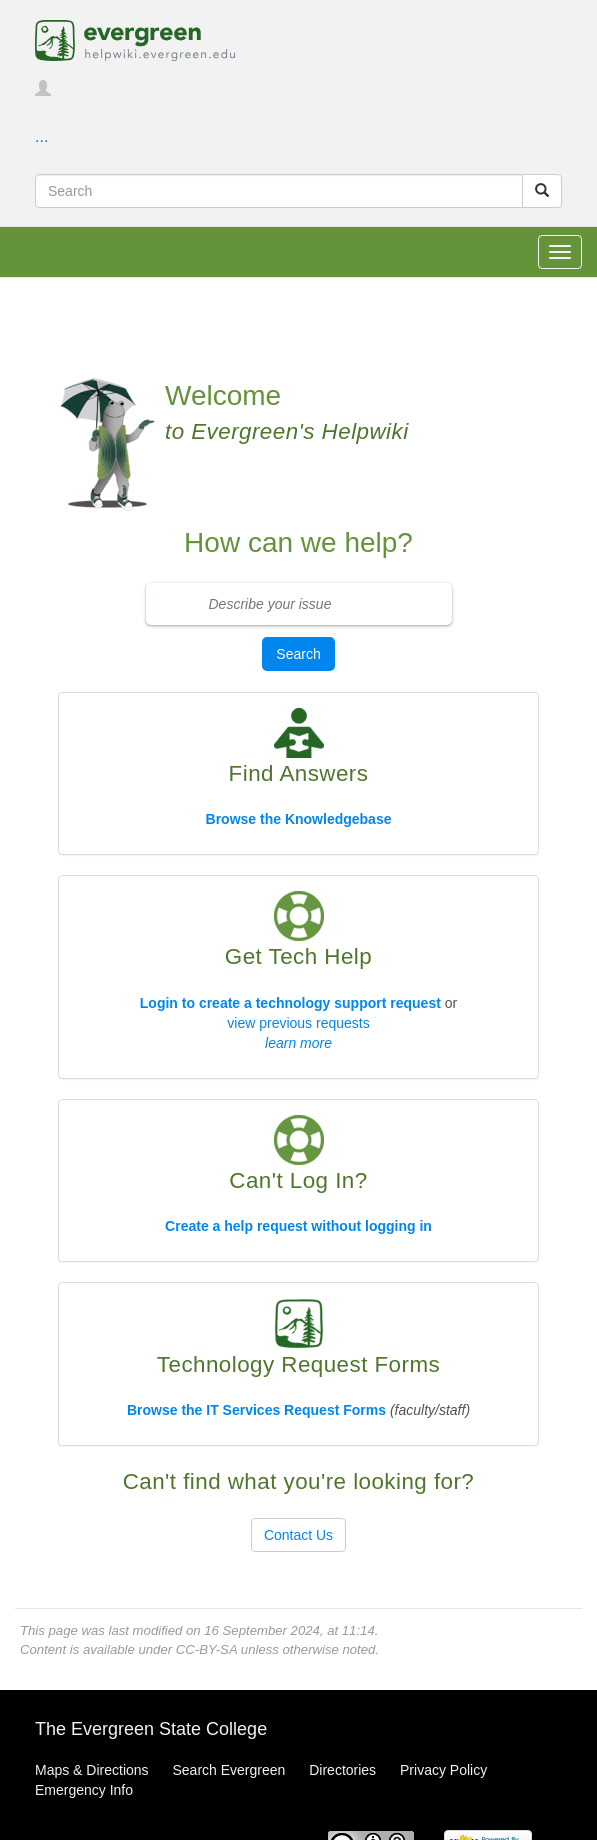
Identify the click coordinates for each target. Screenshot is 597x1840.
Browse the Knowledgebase (299, 819)
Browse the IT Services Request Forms (256, 1410)
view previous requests (298, 1023)
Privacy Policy (443, 1770)
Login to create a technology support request (290, 1003)
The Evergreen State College (151, 1729)
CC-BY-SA (206, 1649)
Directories (342, 1770)
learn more (298, 1043)
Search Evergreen (228, 1770)
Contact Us (298, 1535)
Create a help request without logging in (298, 1226)
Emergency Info (84, 1790)
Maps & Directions (92, 1770)
